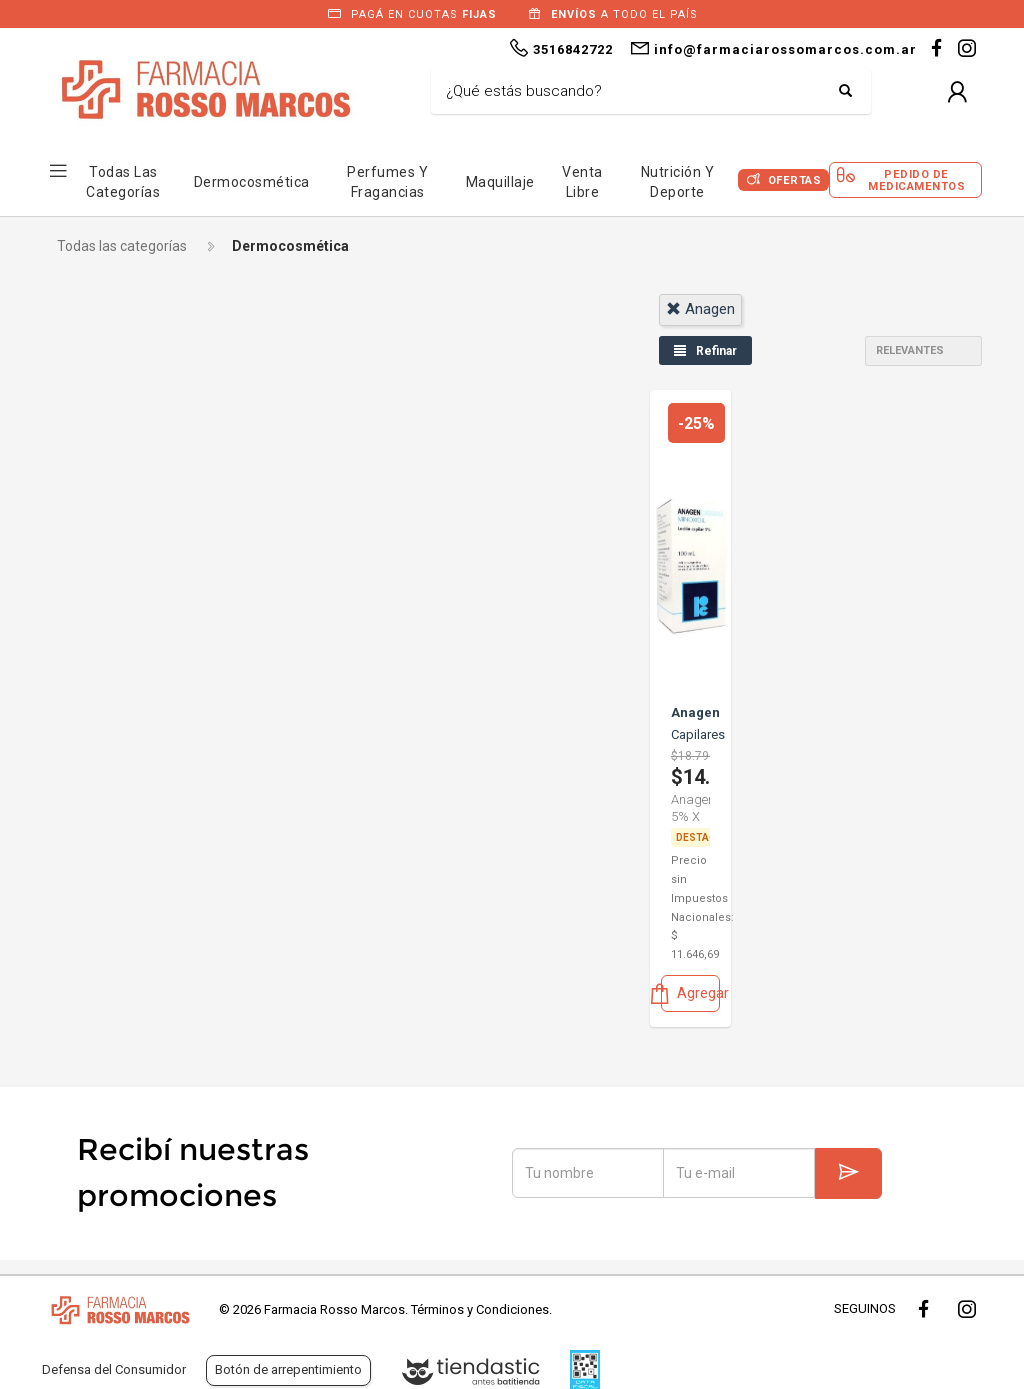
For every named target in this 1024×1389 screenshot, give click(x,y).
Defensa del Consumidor (114, 1369)
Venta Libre (582, 182)
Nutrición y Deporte (678, 182)
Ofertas (795, 180)
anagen (700, 309)
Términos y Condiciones (480, 1309)
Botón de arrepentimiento (288, 1369)
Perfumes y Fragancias (387, 182)
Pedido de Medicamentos (916, 180)
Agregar (690, 993)
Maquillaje (500, 182)
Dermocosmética (252, 182)
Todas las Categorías (123, 182)
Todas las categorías (122, 246)
